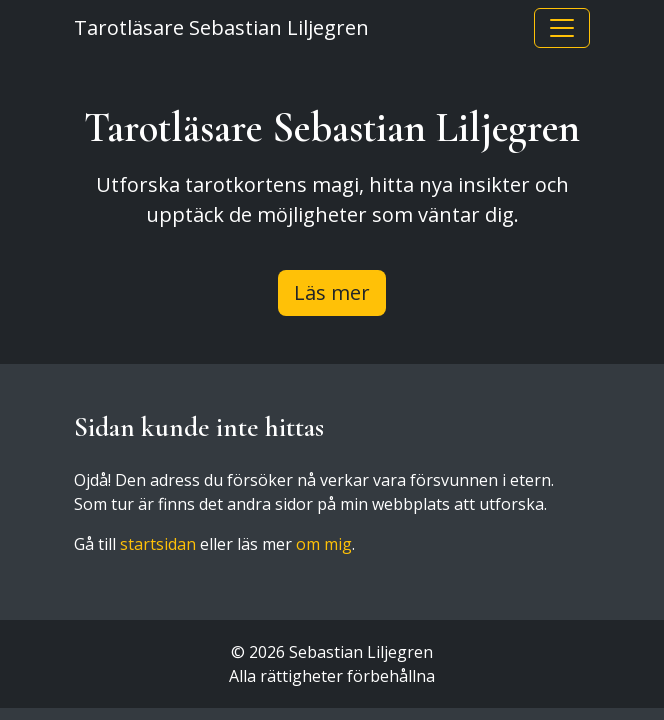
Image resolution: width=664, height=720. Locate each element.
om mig (324, 544)
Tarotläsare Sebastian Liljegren (221, 27)
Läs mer (332, 292)
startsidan (158, 544)
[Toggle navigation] (562, 28)
